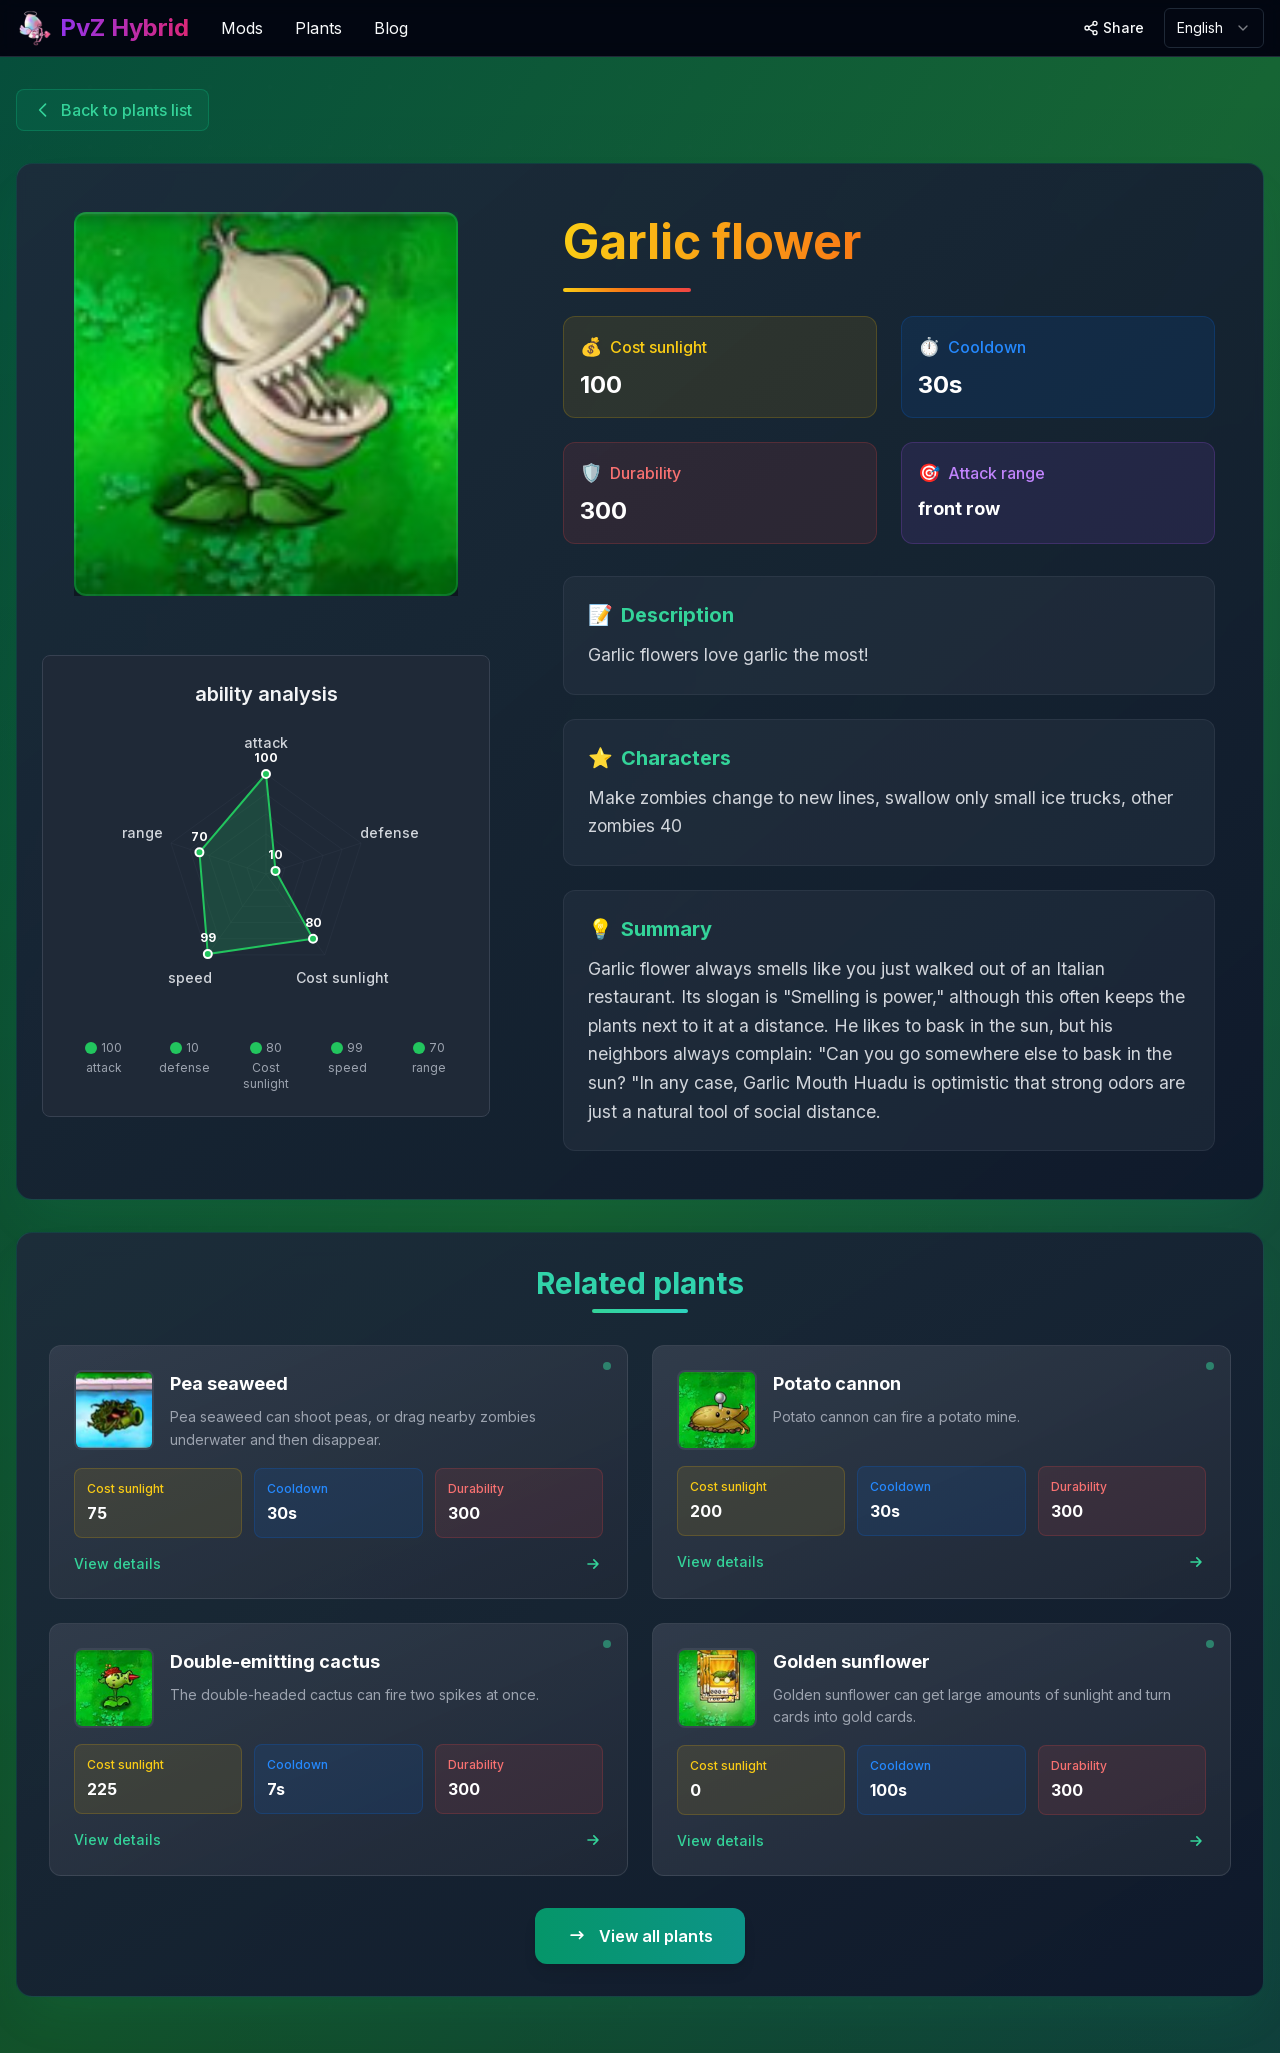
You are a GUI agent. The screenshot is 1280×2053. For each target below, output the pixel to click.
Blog (391, 28)
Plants (318, 28)
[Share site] (1113, 28)
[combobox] (1214, 28)
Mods (242, 28)
